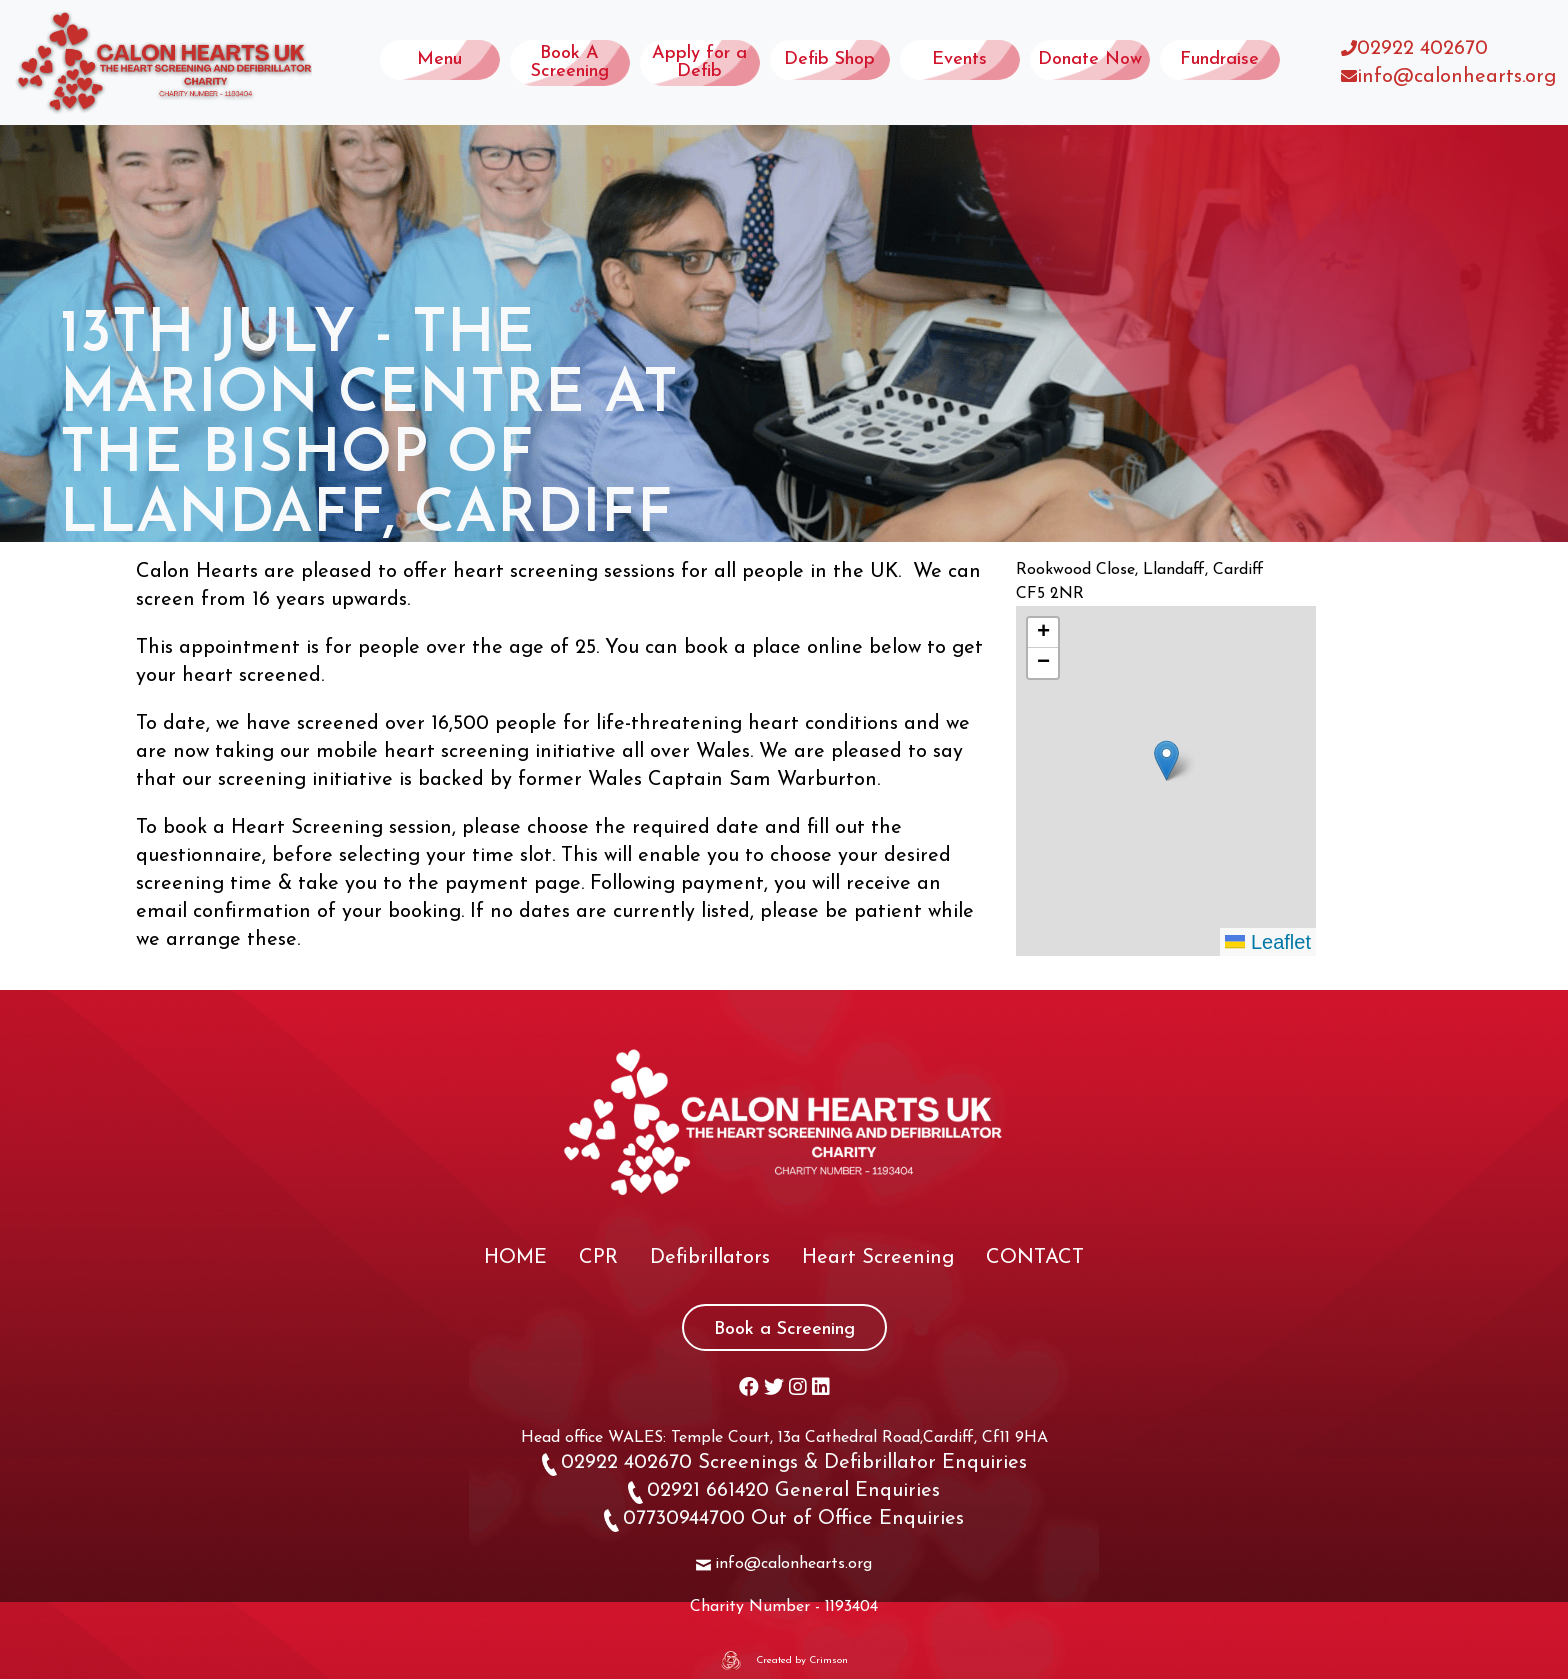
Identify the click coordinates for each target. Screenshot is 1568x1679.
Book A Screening (570, 62)
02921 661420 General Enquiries (784, 1491)
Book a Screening (784, 1329)
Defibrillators (710, 1258)
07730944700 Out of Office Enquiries (784, 1519)
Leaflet (1268, 942)
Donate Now (1090, 59)
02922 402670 (1422, 49)
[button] (1166, 760)
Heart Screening (878, 1258)
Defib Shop (829, 59)
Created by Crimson (802, 1660)
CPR (598, 1258)
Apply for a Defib (699, 62)
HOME (515, 1258)
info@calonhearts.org (1456, 77)
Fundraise (1219, 59)
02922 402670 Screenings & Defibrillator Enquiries (784, 1463)
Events (959, 59)
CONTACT (1035, 1258)
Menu (439, 59)
